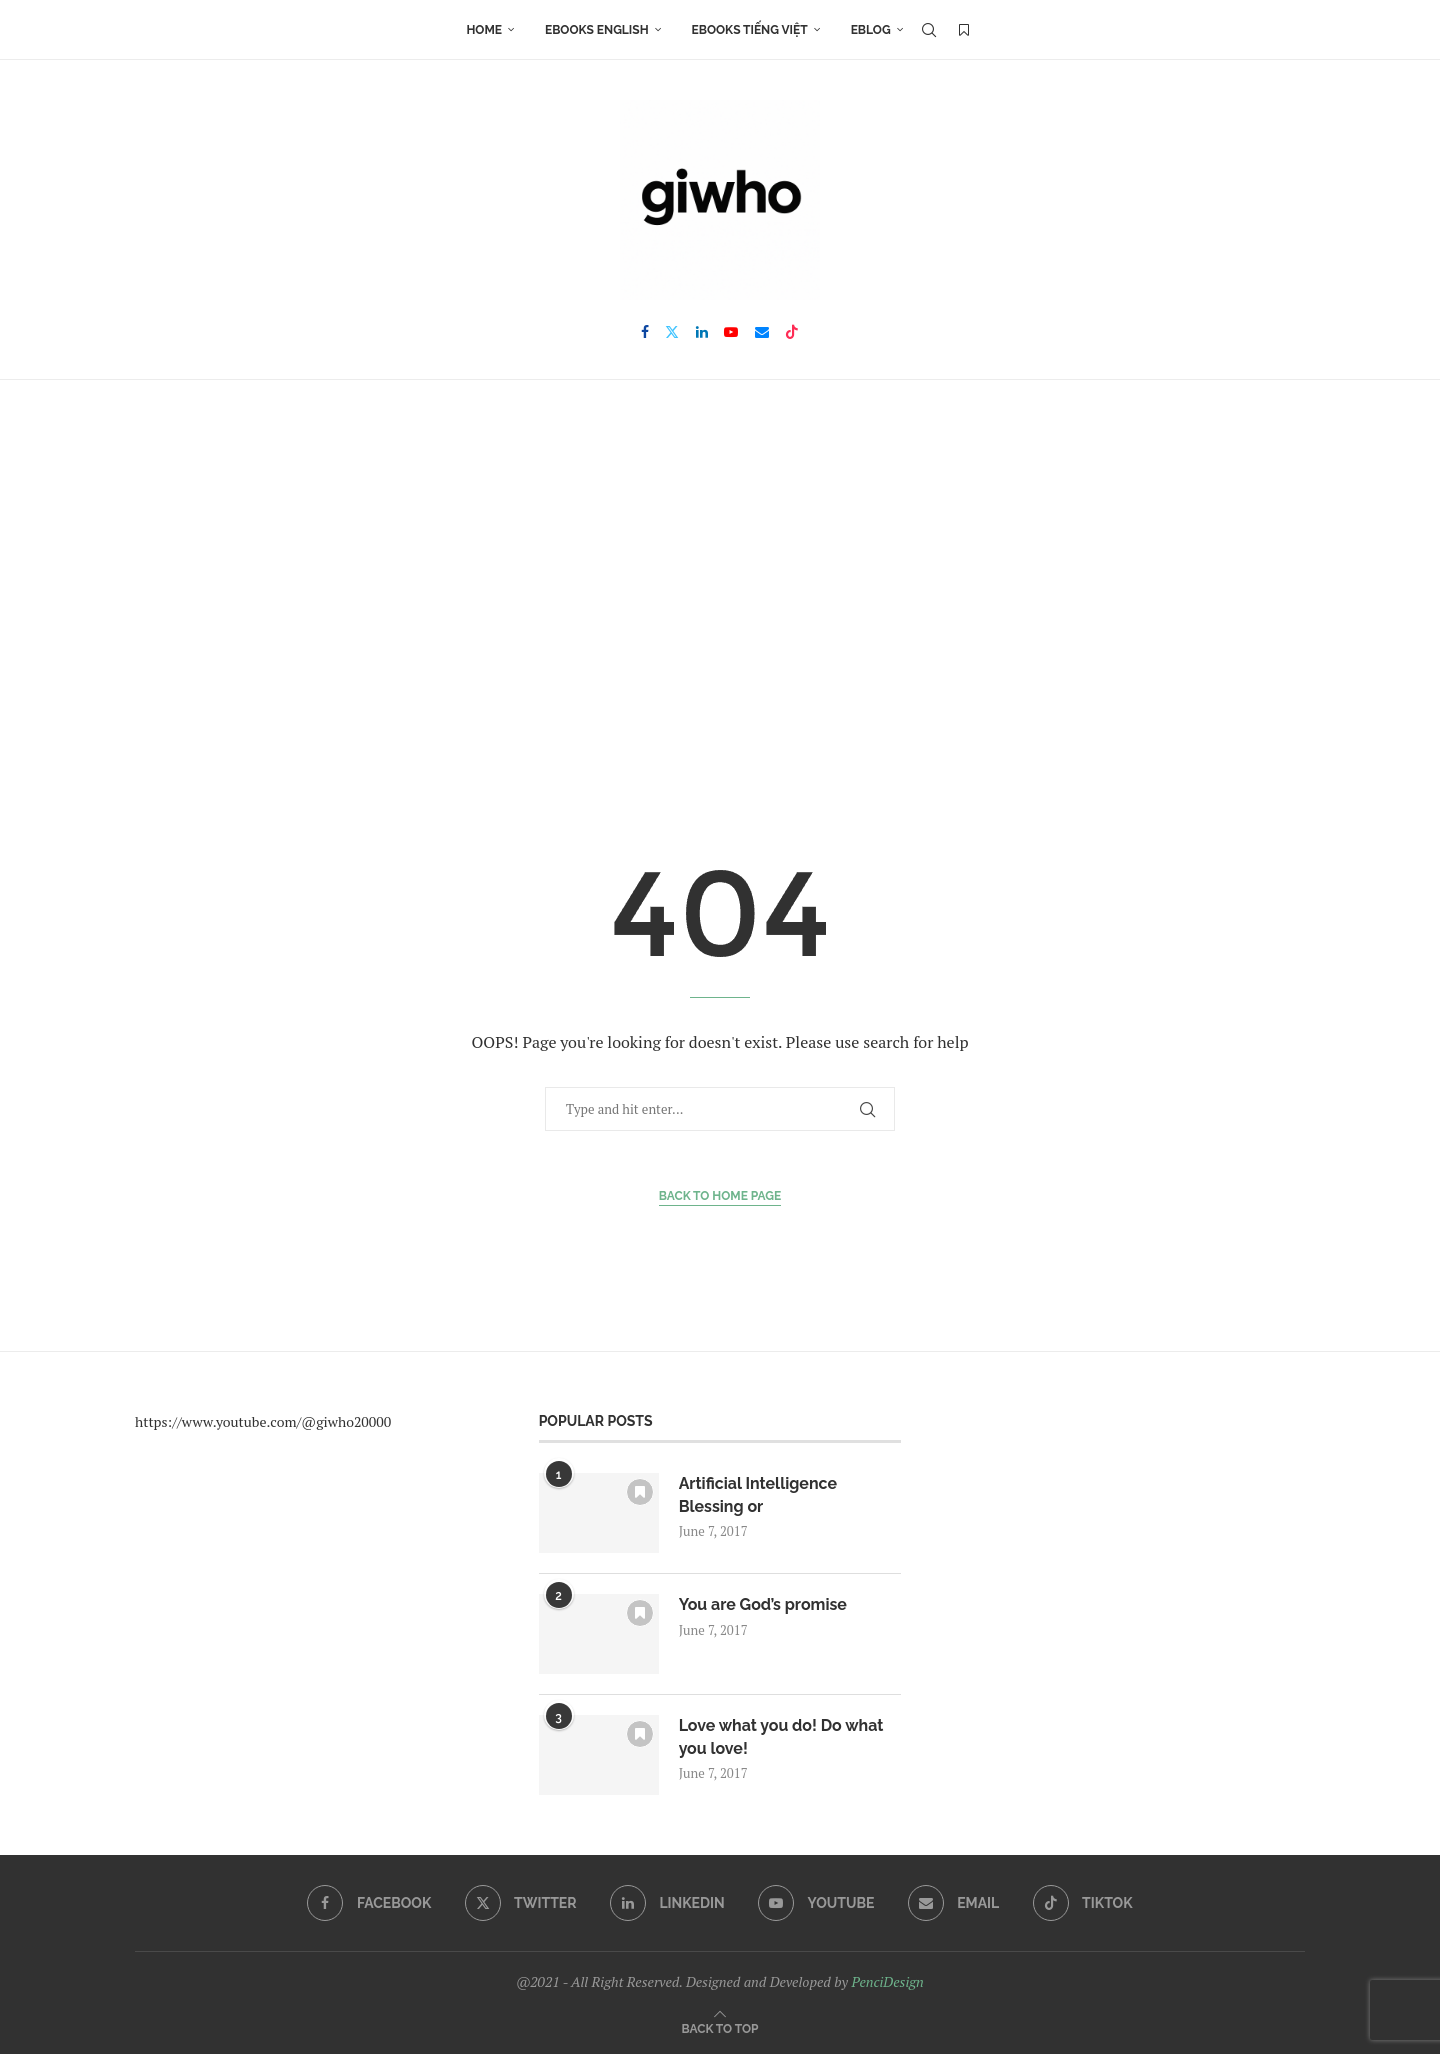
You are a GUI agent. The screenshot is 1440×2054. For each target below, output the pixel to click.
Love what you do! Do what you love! (782, 1736)
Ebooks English (597, 30)
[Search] (929, 30)
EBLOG (871, 30)
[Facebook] (645, 332)
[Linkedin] (702, 332)
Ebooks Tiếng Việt (750, 30)
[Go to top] (720, 2027)
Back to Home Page (720, 1196)
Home (484, 30)
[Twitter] (672, 332)
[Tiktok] (792, 332)
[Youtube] (731, 332)
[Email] (762, 332)
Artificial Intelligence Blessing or (758, 1494)
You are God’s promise (763, 1604)
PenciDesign (887, 1981)
